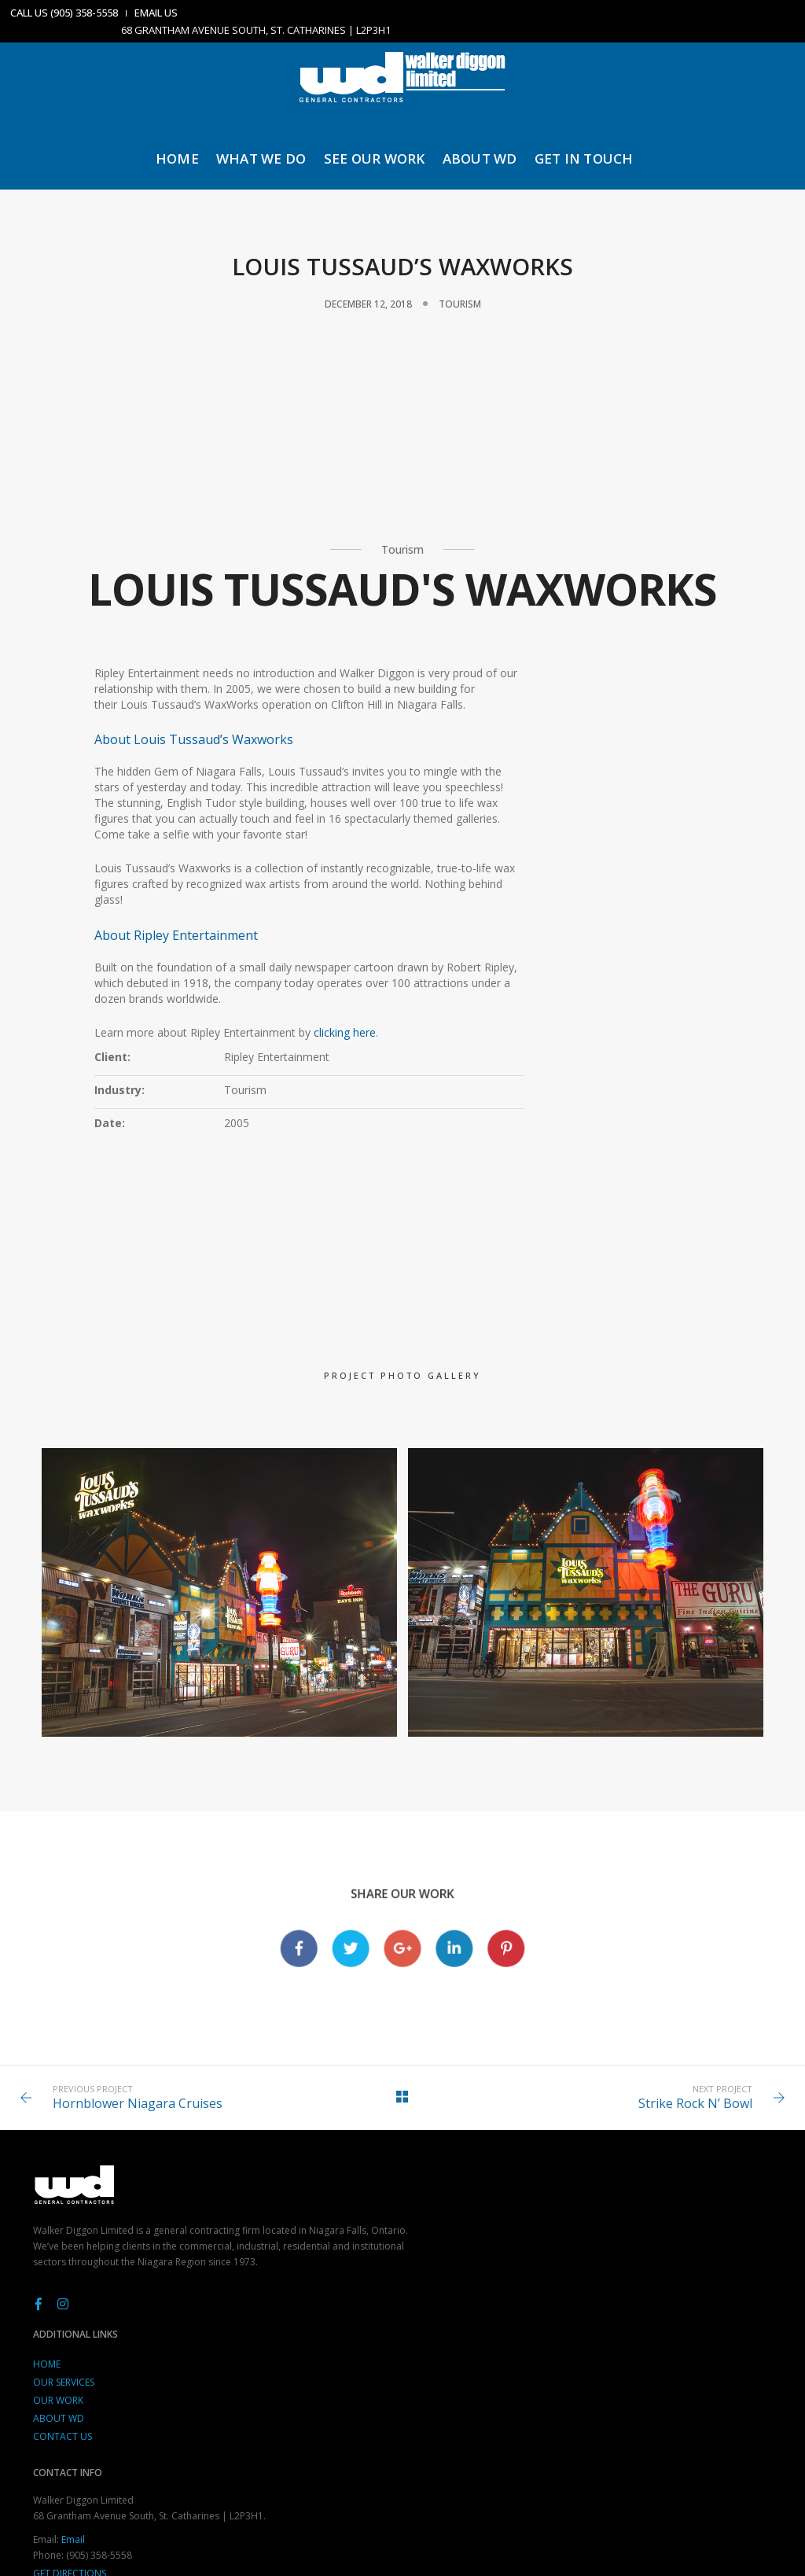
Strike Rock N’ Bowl (685, 2198)
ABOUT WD (481, 152)
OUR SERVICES (317, 2326)
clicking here (348, 1211)
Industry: (504, 782)
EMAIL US (157, 13)
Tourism (460, 306)
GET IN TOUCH (585, 152)
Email (582, 2364)
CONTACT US (316, 2380)
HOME (179, 152)
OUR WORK (312, 2344)
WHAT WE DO (264, 152)
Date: (494, 815)
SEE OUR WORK (376, 152)
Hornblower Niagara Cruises (148, 2198)
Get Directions (578, 2398)
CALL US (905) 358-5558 (65, 13)
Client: (497, 749)
